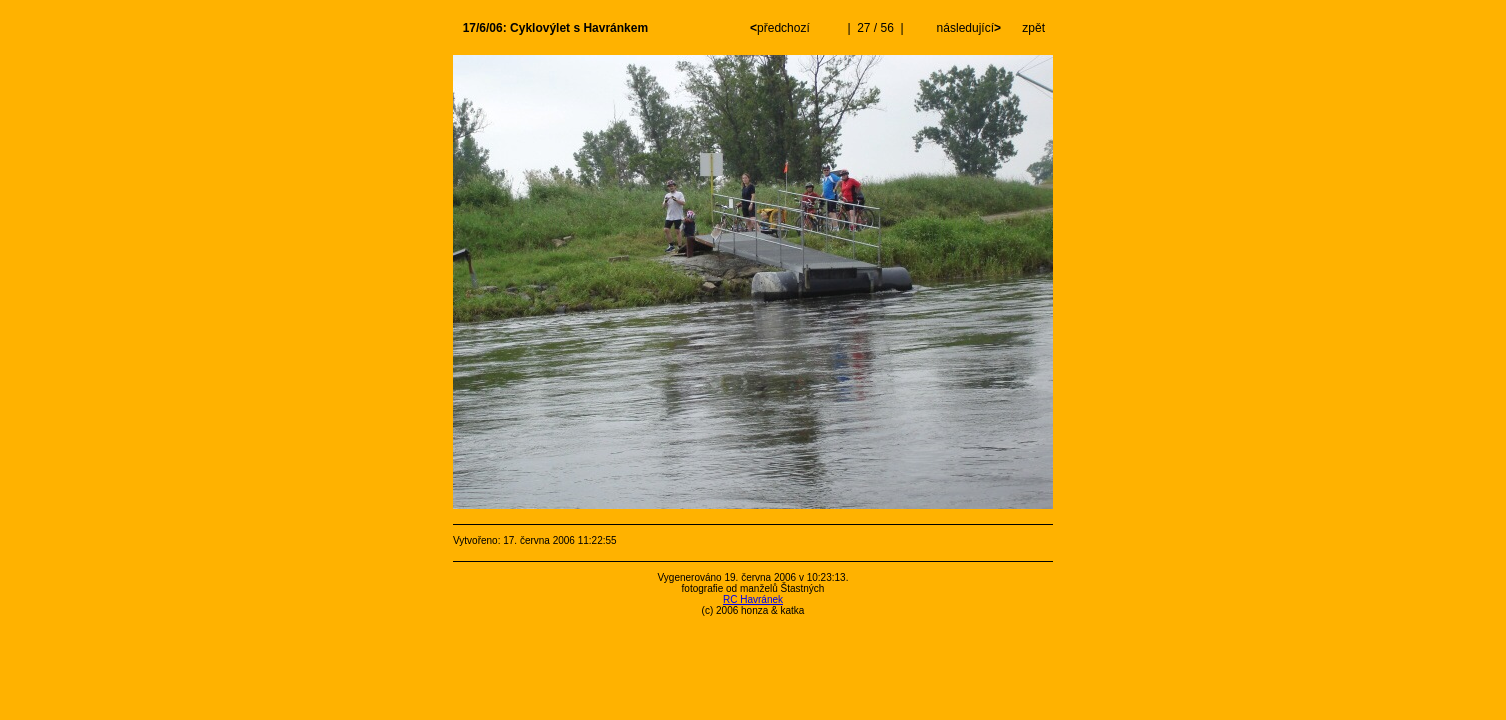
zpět (1033, 28)
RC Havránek (753, 599)
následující (967, 28)
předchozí (781, 28)
